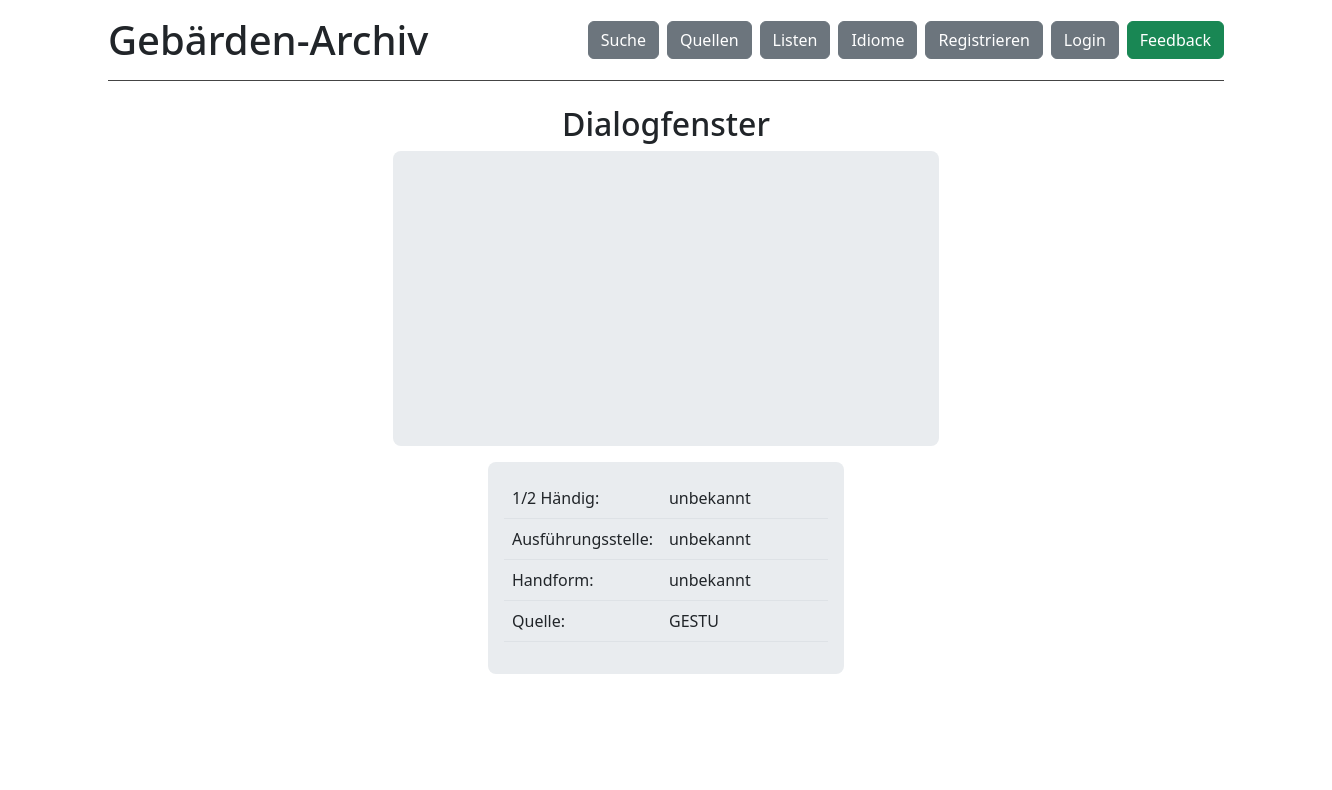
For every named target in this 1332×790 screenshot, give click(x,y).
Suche (623, 40)
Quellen (709, 40)
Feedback (1175, 40)
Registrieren (983, 40)
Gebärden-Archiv (268, 39)
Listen (795, 40)
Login (1085, 40)
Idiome (877, 40)
